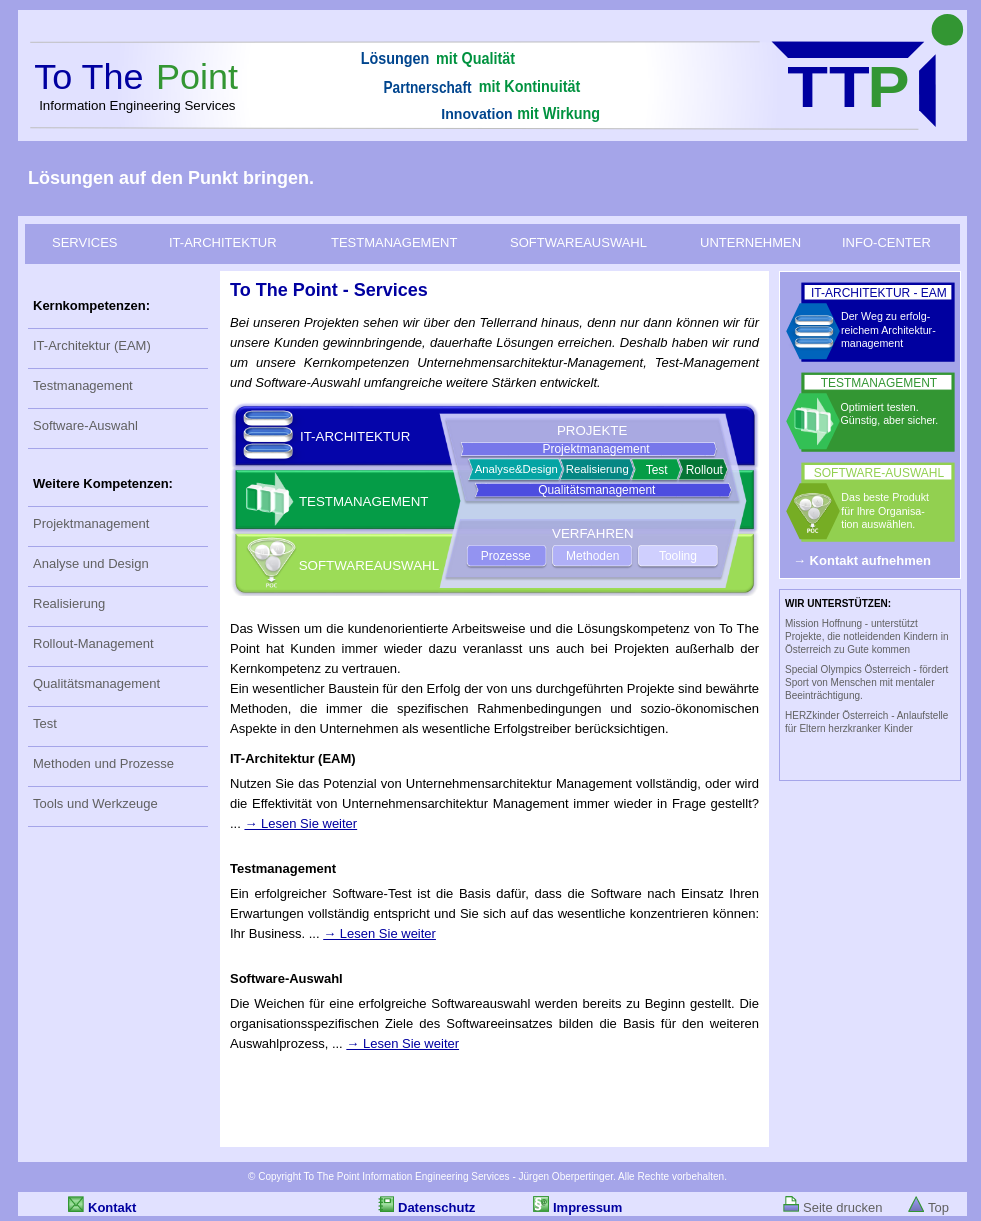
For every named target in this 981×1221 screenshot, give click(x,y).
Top (938, 1207)
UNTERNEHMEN (750, 242)
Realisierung (69, 603)
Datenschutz (436, 1207)
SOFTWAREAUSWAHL (578, 242)
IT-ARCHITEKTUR (223, 242)
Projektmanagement (91, 523)
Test (45, 723)
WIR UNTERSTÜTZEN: (838, 603)
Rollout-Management (93, 643)
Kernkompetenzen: (91, 305)
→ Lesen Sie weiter (300, 823)
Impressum (587, 1207)
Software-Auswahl (85, 425)
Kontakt (112, 1207)
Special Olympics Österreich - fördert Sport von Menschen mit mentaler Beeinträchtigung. (866, 682)
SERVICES (85, 242)
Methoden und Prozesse (103, 763)
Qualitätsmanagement (96, 683)
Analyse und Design (91, 563)
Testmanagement (83, 385)
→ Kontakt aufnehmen (862, 560)
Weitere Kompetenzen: (103, 483)
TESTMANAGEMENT (394, 242)
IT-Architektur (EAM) (92, 345)
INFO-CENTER (886, 242)
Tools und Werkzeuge (95, 803)
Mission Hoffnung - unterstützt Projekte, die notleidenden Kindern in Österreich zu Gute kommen (866, 636)
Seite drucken (843, 1207)
